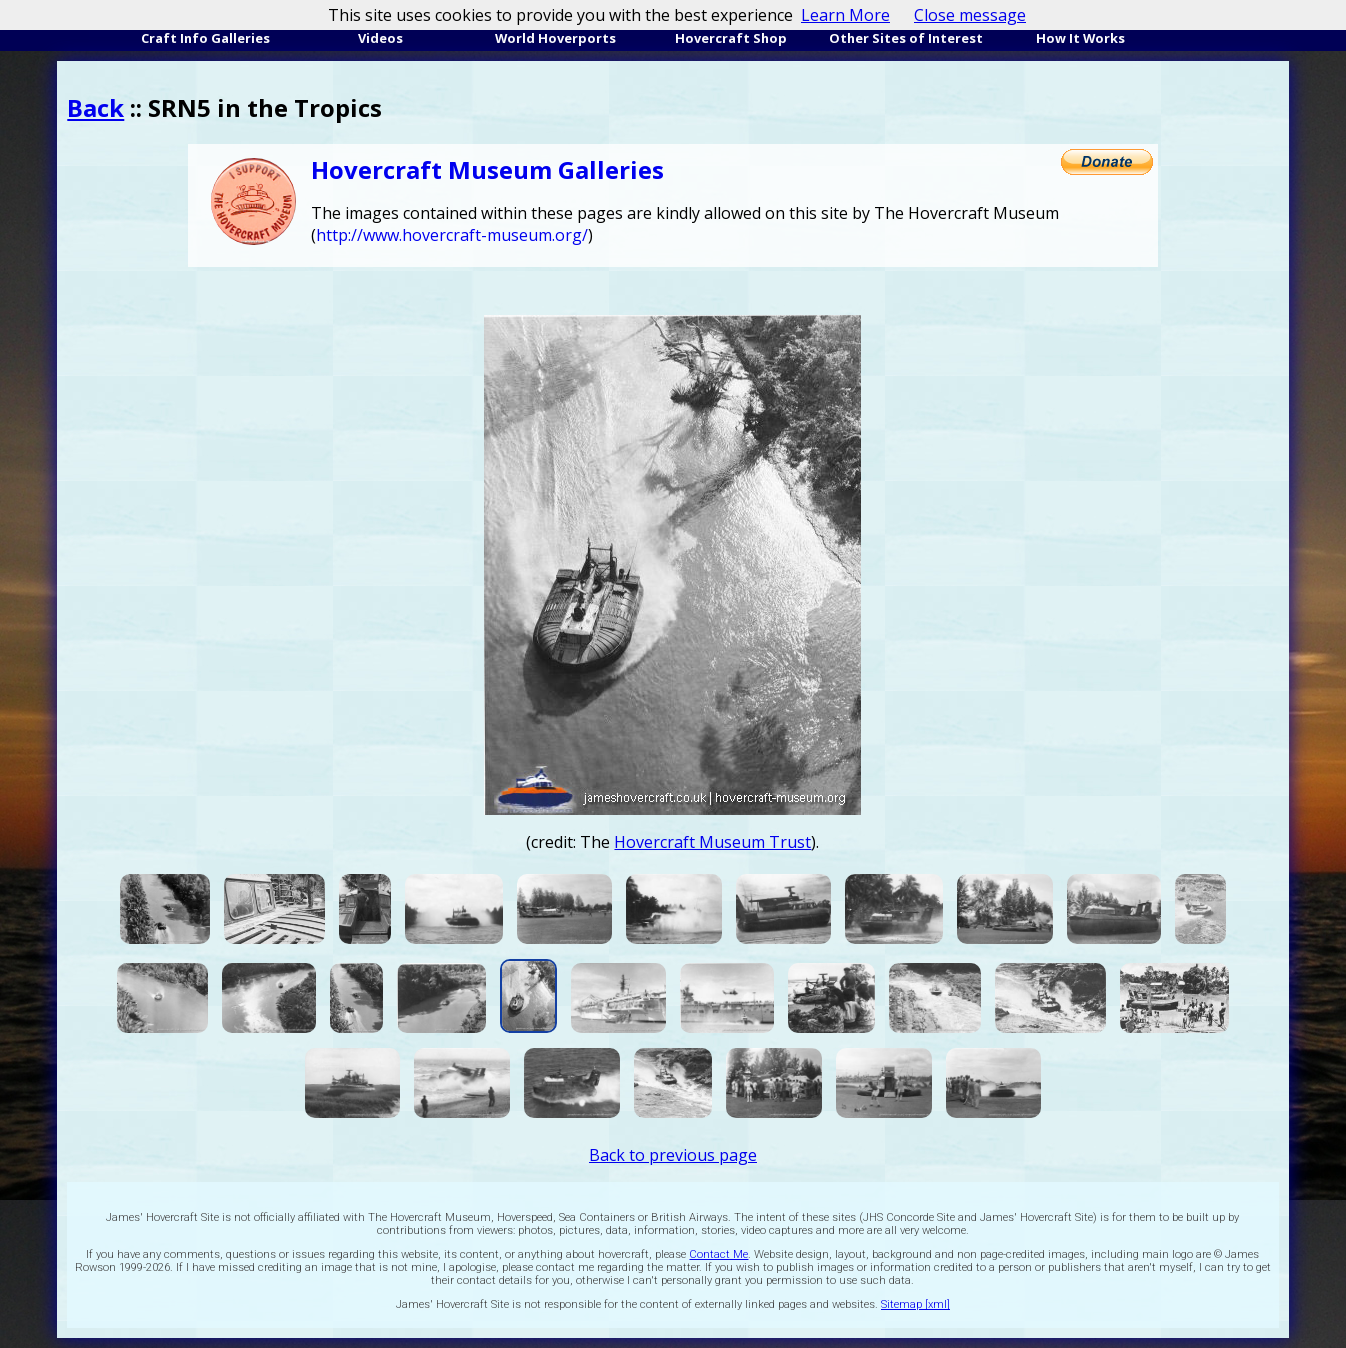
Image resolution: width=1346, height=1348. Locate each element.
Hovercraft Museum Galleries (487, 169)
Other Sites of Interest (906, 38)
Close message (970, 15)
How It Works (1080, 38)
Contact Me (718, 1254)
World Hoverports (555, 38)
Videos (380, 38)
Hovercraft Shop (731, 38)
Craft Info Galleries (205, 38)
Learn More (845, 15)
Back (95, 107)
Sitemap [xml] (915, 1304)
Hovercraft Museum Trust (712, 842)
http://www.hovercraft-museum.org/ (452, 235)
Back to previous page (673, 1155)
